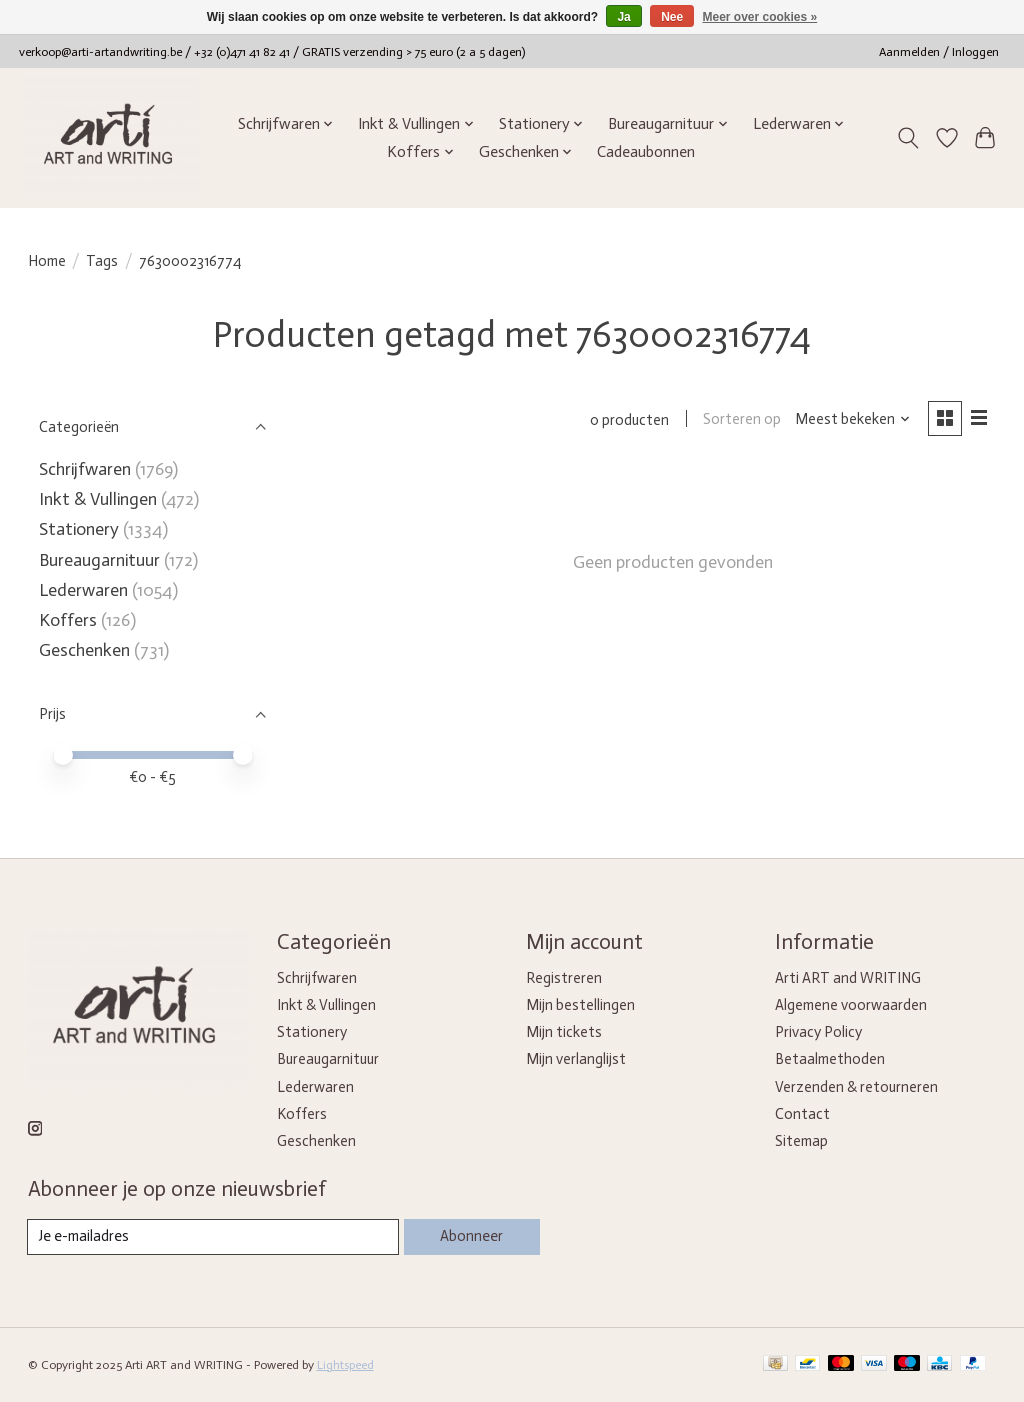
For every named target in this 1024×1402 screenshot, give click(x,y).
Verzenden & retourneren (856, 1087)
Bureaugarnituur (99, 560)
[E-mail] (213, 1237)
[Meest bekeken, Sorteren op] (852, 420)
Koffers (68, 620)
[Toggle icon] (907, 138)
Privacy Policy (818, 1032)
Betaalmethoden (830, 1059)
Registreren (564, 978)
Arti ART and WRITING (848, 978)
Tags (102, 261)
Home (47, 261)
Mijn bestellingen (580, 1005)
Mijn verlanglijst (576, 1059)
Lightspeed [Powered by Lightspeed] (345, 1365)
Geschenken (84, 650)
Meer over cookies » (760, 17)
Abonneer (471, 1236)
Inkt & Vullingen (98, 499)
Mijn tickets (564, 1032)
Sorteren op (742, 420)
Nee (672, 17)
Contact (802, 1114)
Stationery (79, 529)
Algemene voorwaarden (851, 1005)
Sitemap (801, 1141)
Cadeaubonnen (646, 152)
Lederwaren (83, 590)
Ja (623, 17)
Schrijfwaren (85, 469)
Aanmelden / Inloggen (939, 52)
